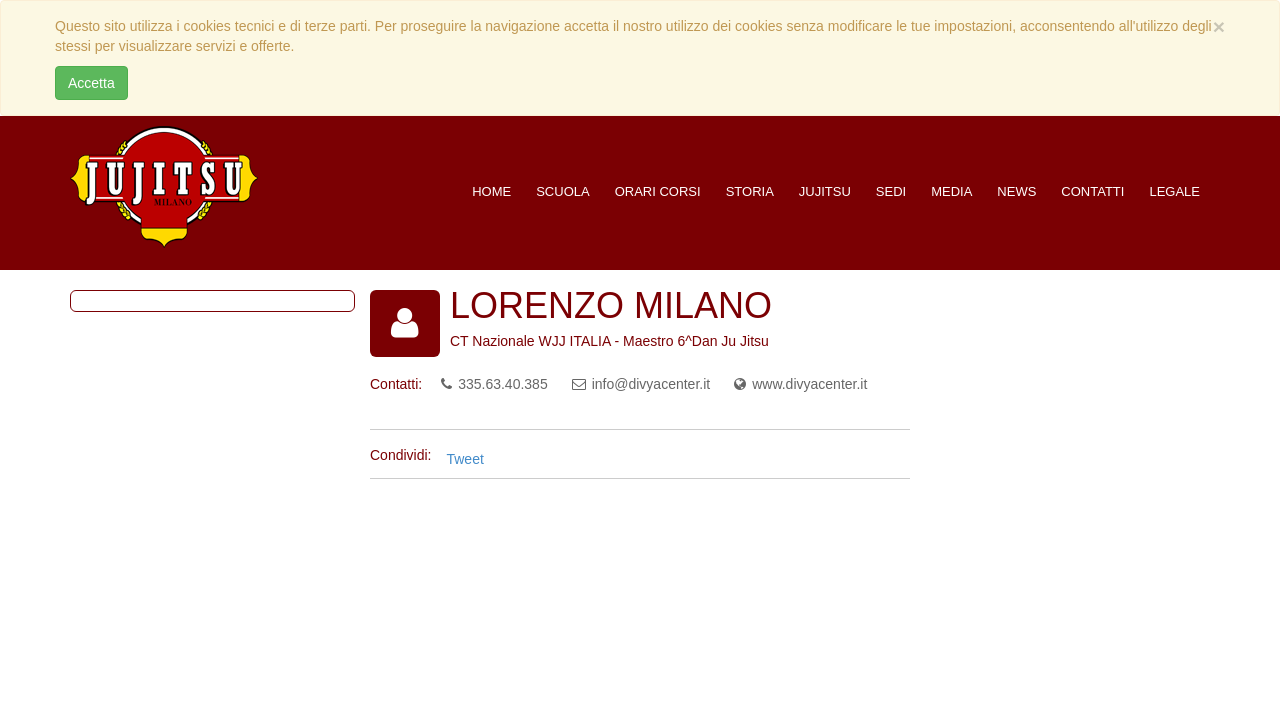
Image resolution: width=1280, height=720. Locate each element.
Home (491, 191)
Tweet (464, 459)
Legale (1174, 191)
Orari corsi (658, 191)
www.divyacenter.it (809, 384)
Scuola (562, 191)
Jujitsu (825, 191)
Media (951, 191)
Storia (750, 191)
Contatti (1092, 191)
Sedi (891, 191)
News (1016, 191)
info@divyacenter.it (651, 384)
